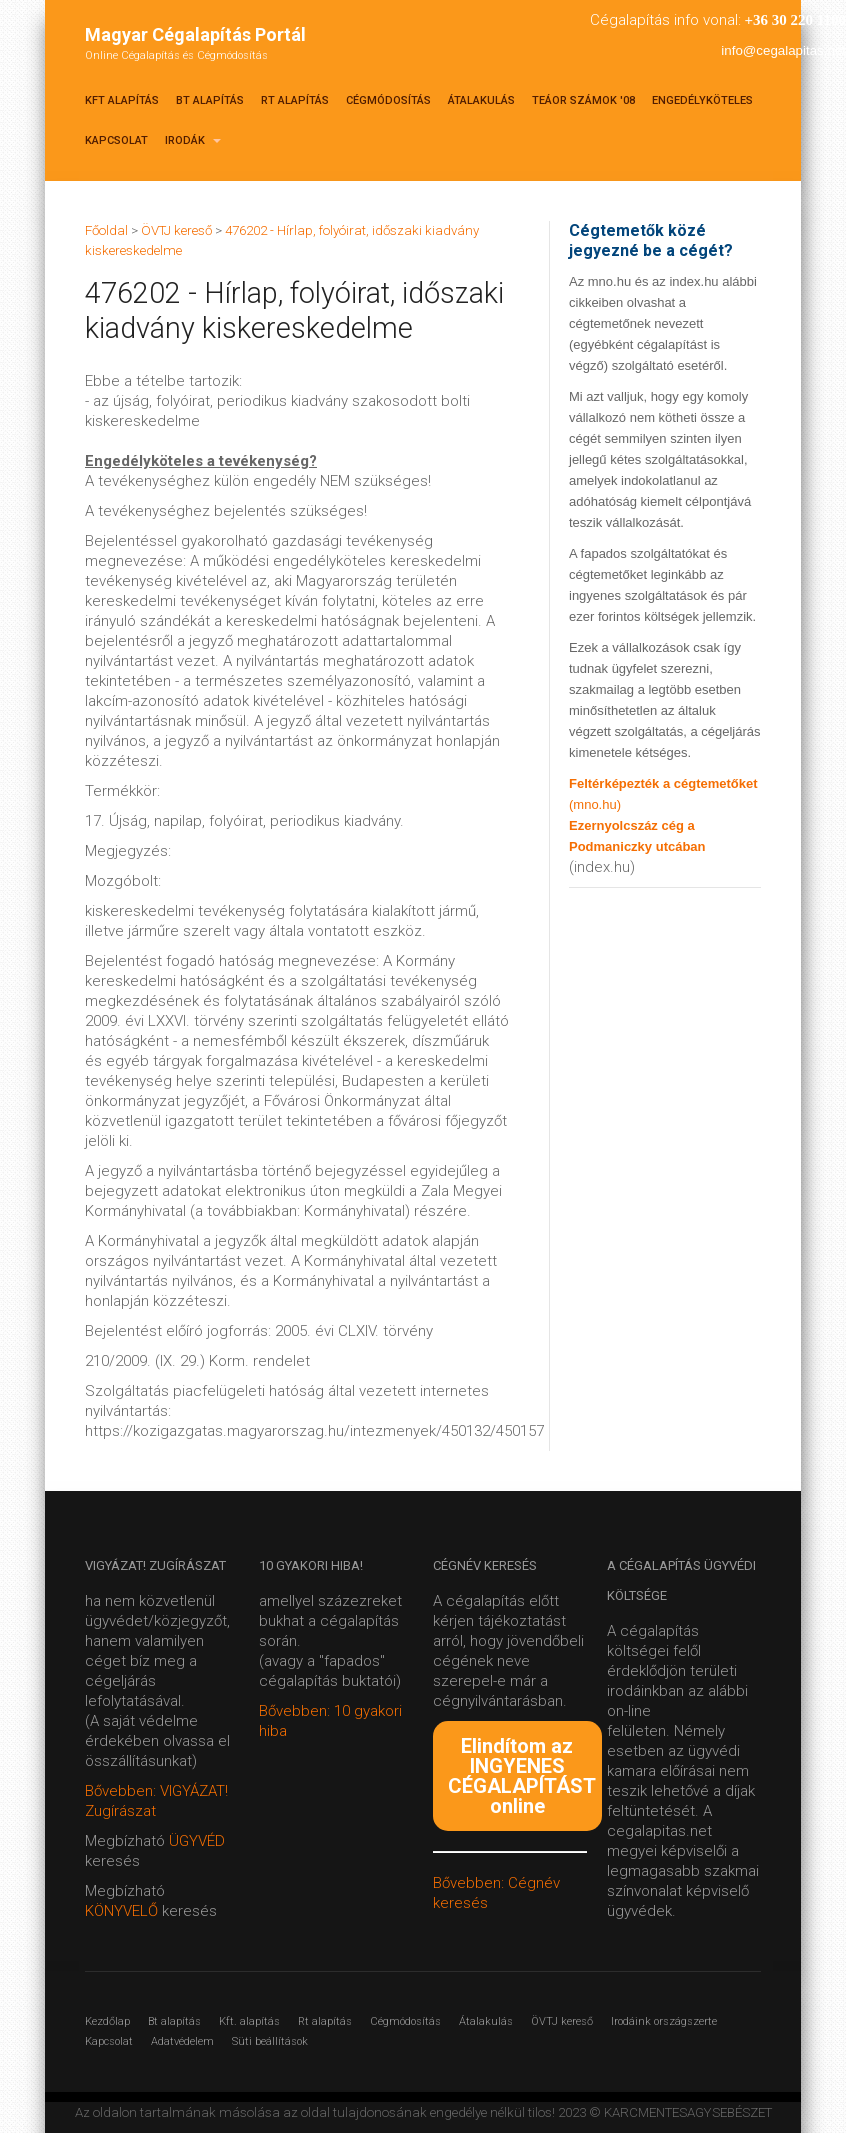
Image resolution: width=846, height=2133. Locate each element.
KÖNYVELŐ (123, 1911)
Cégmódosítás (388, 100)
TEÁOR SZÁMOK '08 (583, 100)
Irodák (193, 140)
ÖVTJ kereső (562, 2021)
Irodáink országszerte (664, 2021)
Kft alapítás (122, 100)
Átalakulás (481, 100)
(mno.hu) (595, 804)
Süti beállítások (270, 2041)
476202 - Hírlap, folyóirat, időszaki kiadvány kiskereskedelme (294, 310)
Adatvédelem (182, 2041)
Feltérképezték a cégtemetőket (663, 783)
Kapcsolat (116, 140)
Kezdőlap (107, 2021)
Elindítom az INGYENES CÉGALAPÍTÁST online (522, 1776)
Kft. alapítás (249, 2021)
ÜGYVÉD (197, 1841)
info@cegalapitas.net (783, 50)
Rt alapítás (295, 100)
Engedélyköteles (702, 100)
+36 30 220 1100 (795, 20)
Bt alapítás (210, 100)
